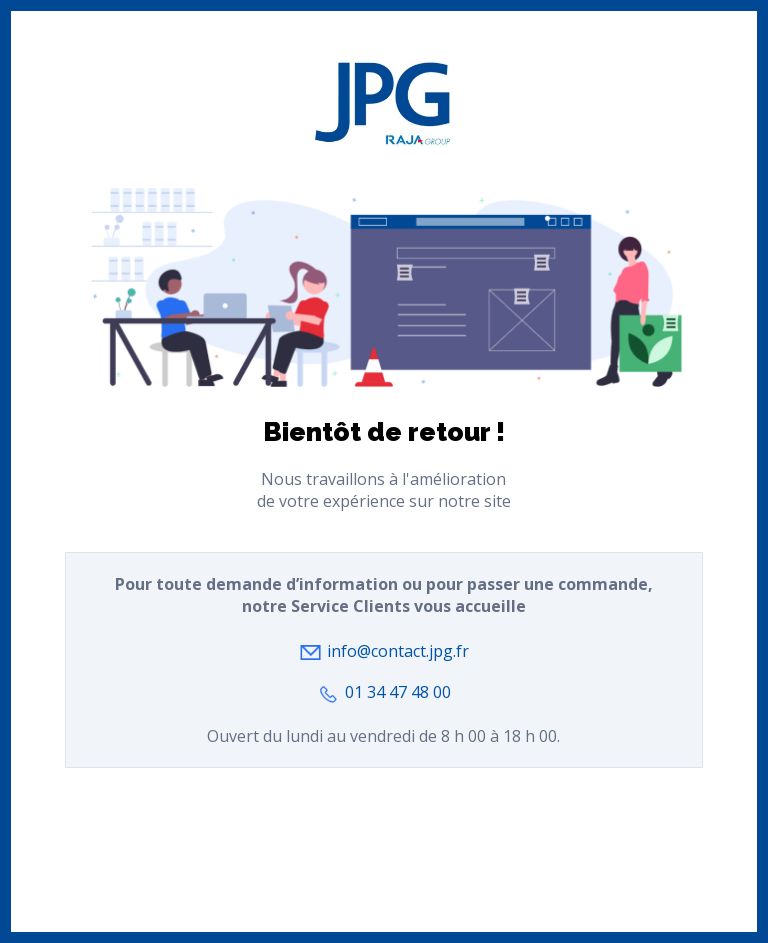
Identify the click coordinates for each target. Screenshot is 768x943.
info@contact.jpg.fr (396, 651)
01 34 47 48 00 (396, 692)
